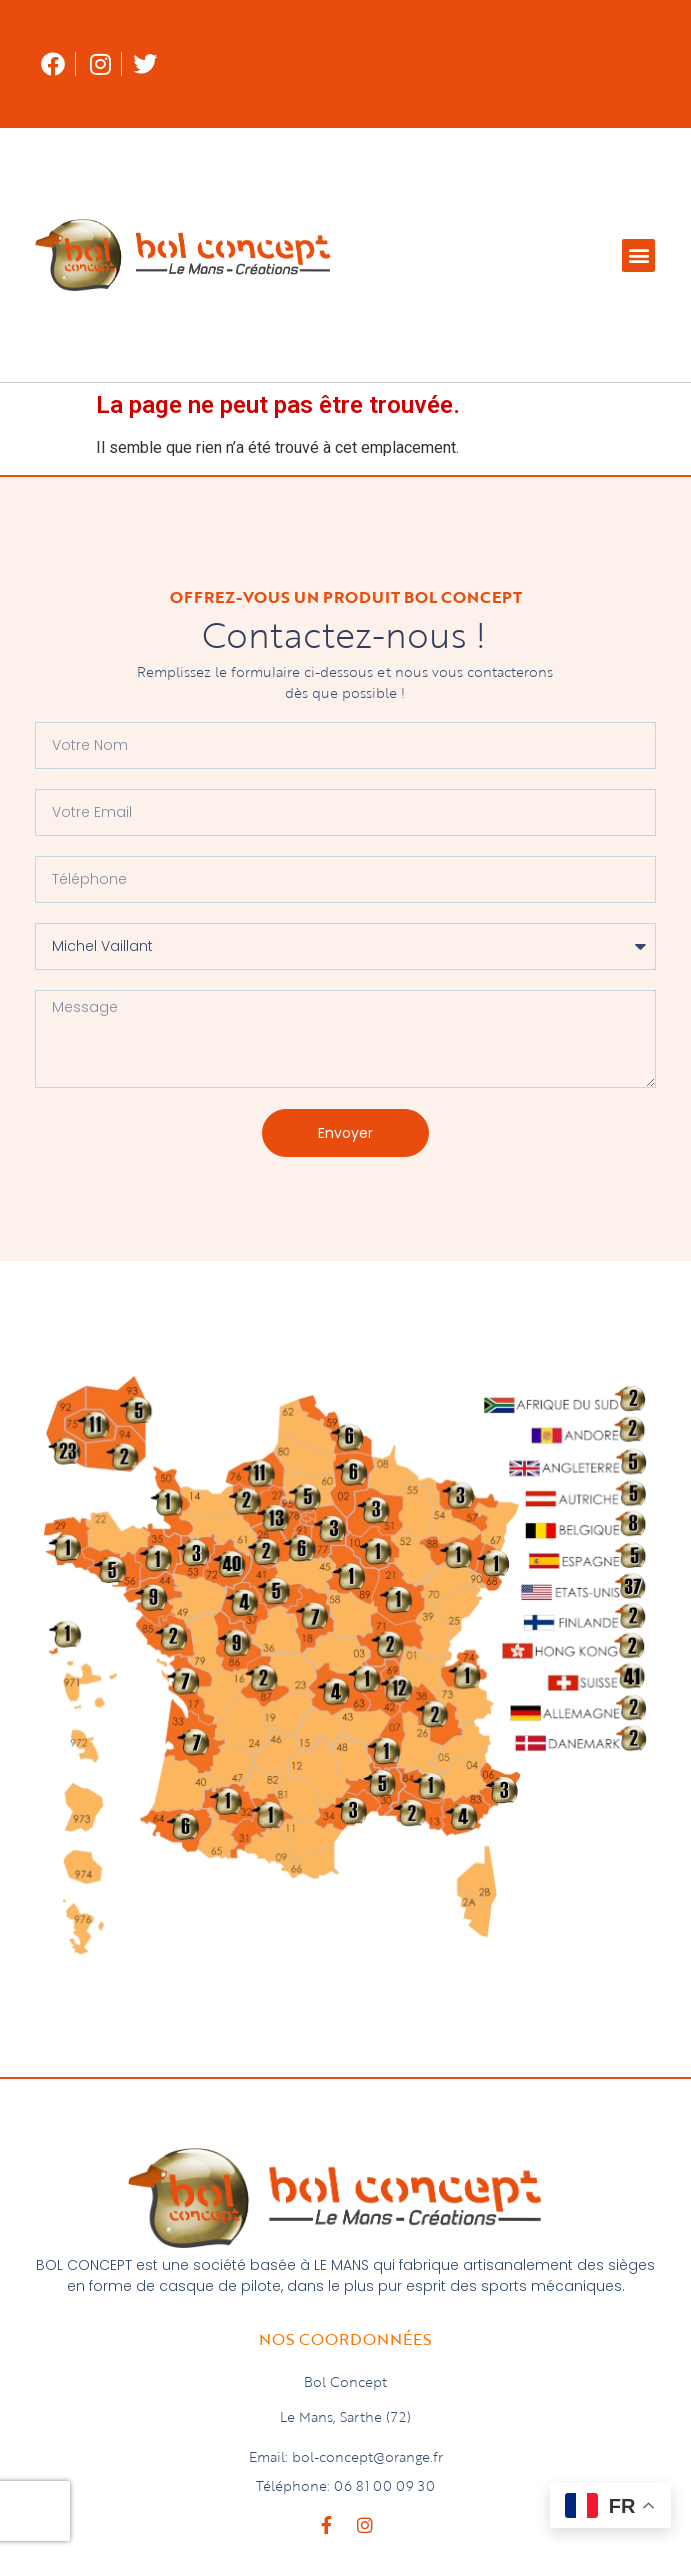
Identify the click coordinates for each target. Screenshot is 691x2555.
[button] (638, 255)
